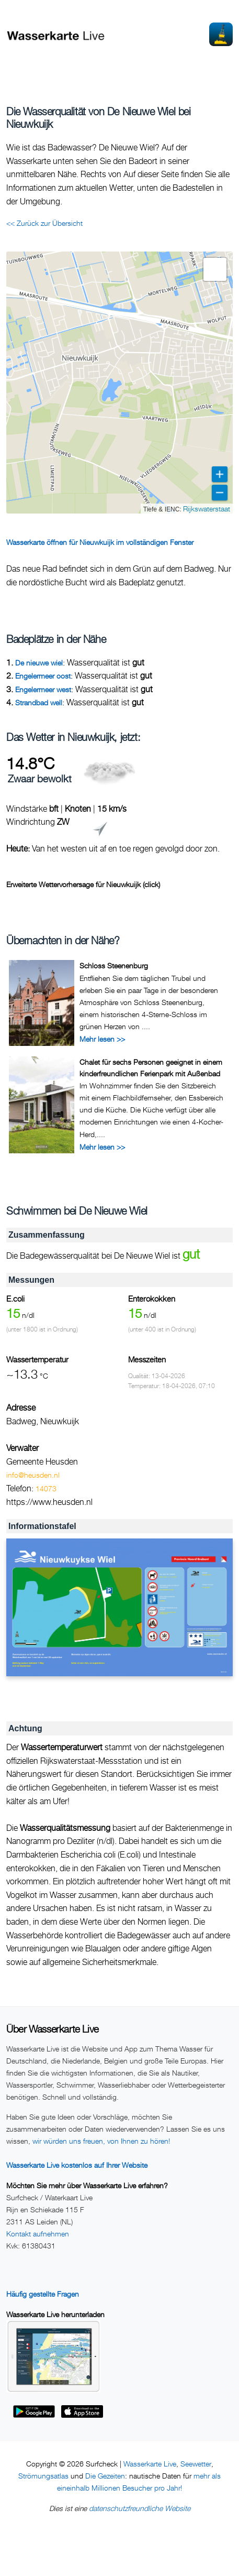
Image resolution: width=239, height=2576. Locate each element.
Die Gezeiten (105, 2475)
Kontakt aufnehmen (37, 2233)
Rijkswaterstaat (206, 508)
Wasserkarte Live (149, 2463)
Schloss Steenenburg (113, 965)
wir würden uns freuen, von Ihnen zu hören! (101, 2140)
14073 (46, 1488)
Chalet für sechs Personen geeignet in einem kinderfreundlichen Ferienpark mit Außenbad (150, 1067)
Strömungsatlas (43, 2475)
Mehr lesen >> (102, 1038)
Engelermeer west (43, 689)
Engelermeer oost (43, 675)
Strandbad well (38, 702)
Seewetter (195, 2463)
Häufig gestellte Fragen (42, 2293)
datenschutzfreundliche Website (139, 2508)
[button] (214, 269)
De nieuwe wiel (39, 662)
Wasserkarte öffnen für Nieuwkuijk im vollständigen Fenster (100, 542)
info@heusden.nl (33, 1474)
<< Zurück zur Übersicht (44, 223)
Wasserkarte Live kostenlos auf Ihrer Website (76, 2164)
